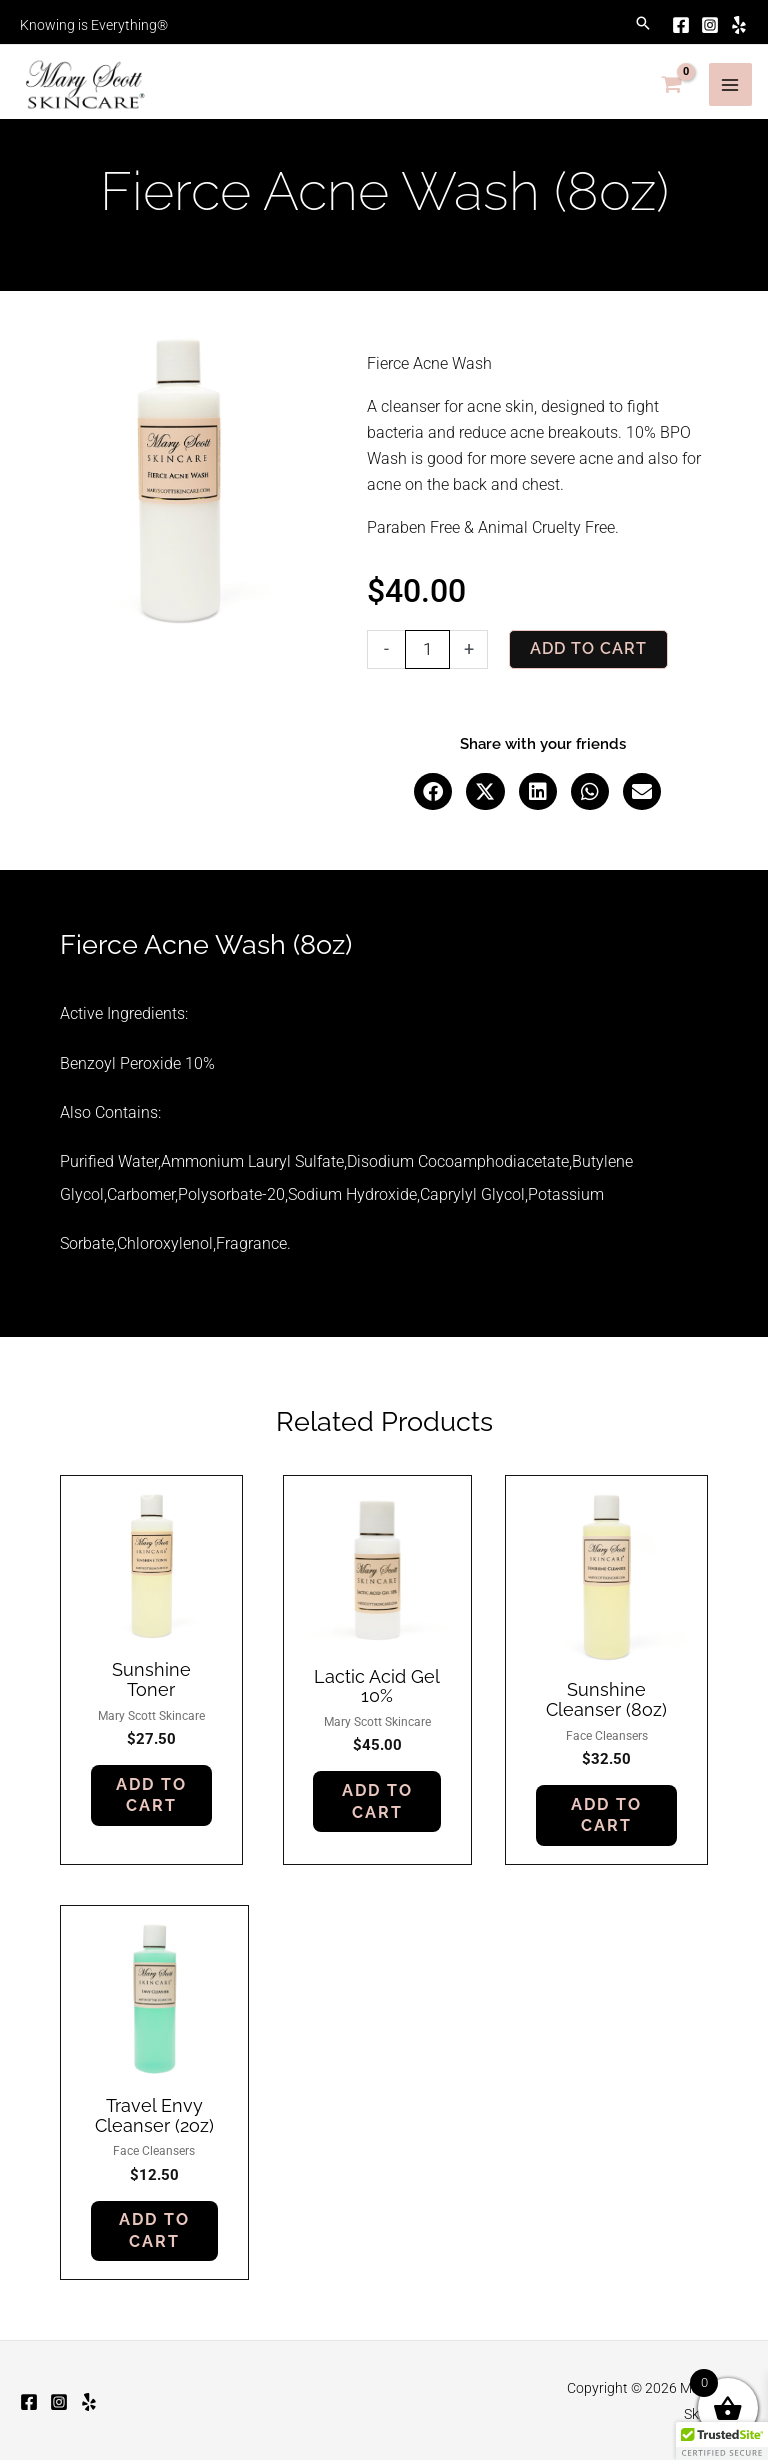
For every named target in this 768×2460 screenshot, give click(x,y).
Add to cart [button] (151, 1787)
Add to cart (589, 639)
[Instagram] (694, 20)
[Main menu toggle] (721, 75)
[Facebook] (664, 20)
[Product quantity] (427, 640)
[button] (626, 19)
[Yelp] (724, 20)
